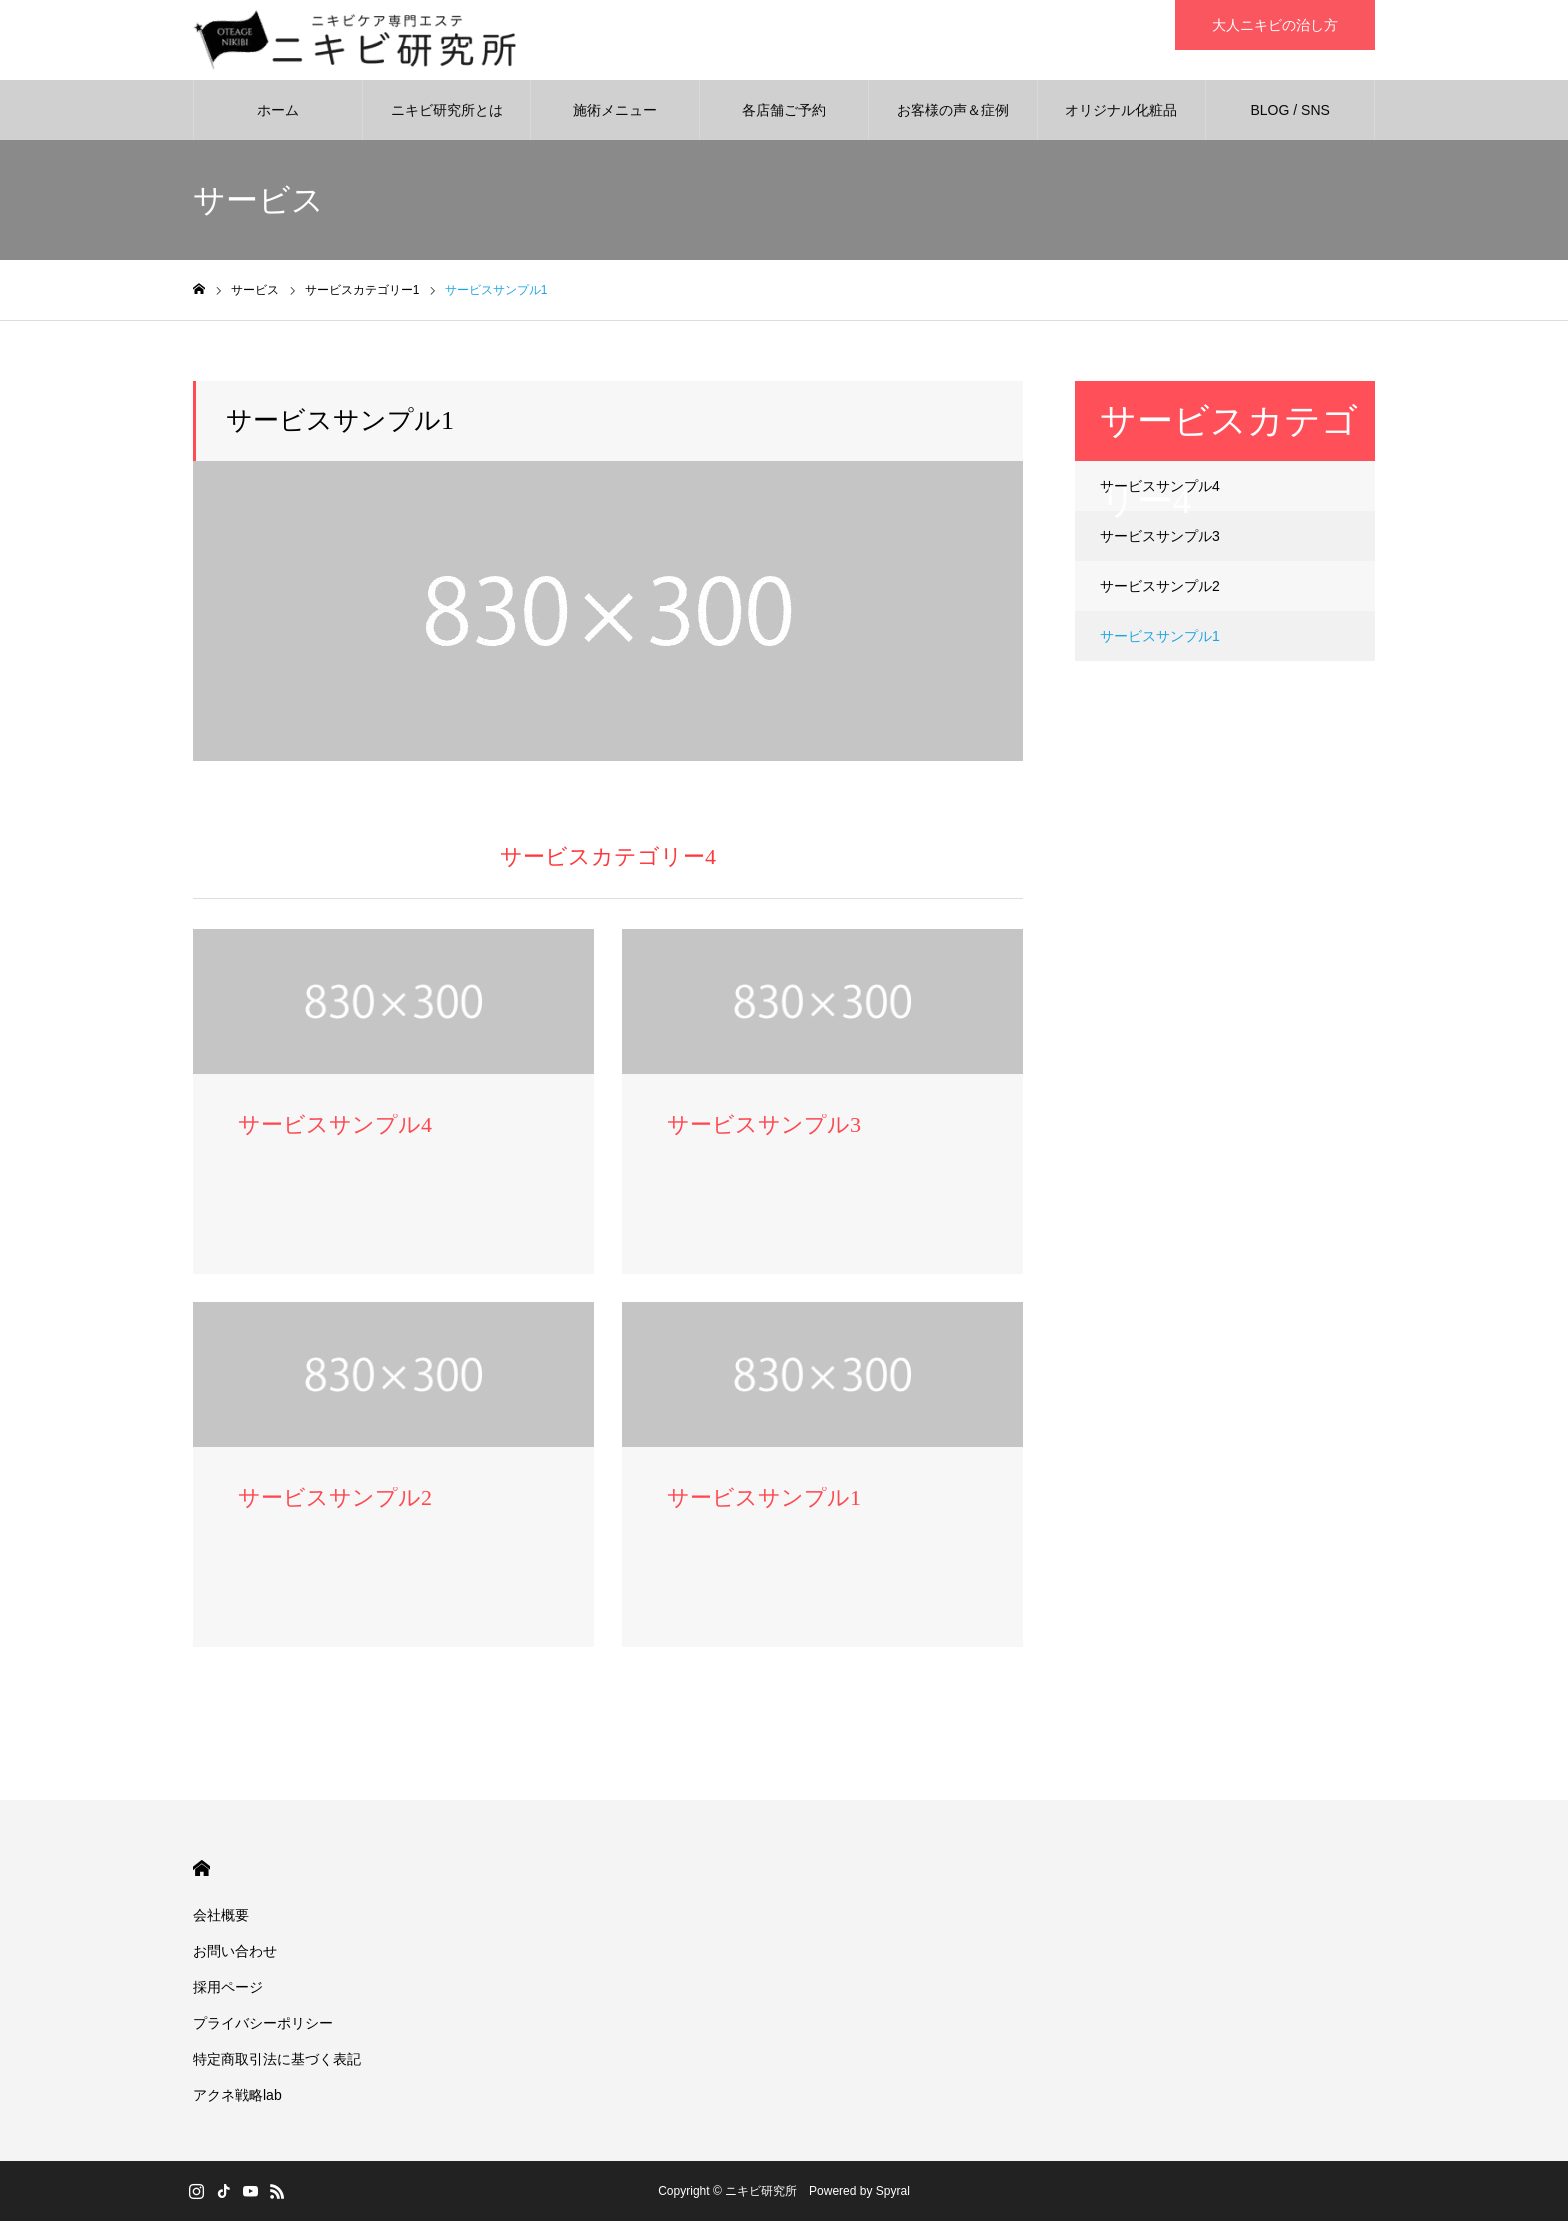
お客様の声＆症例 (953, 110)
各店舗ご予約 (784, 110)
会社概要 (221, 1915)
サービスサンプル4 (1160, 486)
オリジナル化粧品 (1121, 110)
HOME (201, 1868)
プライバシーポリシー (263, 2023)
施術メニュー (615, 110)
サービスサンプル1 (1160, 636)
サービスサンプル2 (1160, 586)
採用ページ (228, 1987)
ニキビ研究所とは (447, 110)
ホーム (278, 110)
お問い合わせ (235, 1951)
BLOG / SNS (1289, 110)
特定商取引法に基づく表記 (277, 2059)
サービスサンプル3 (1160, 536)
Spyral (893, 2191)
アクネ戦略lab (237, 2095)
